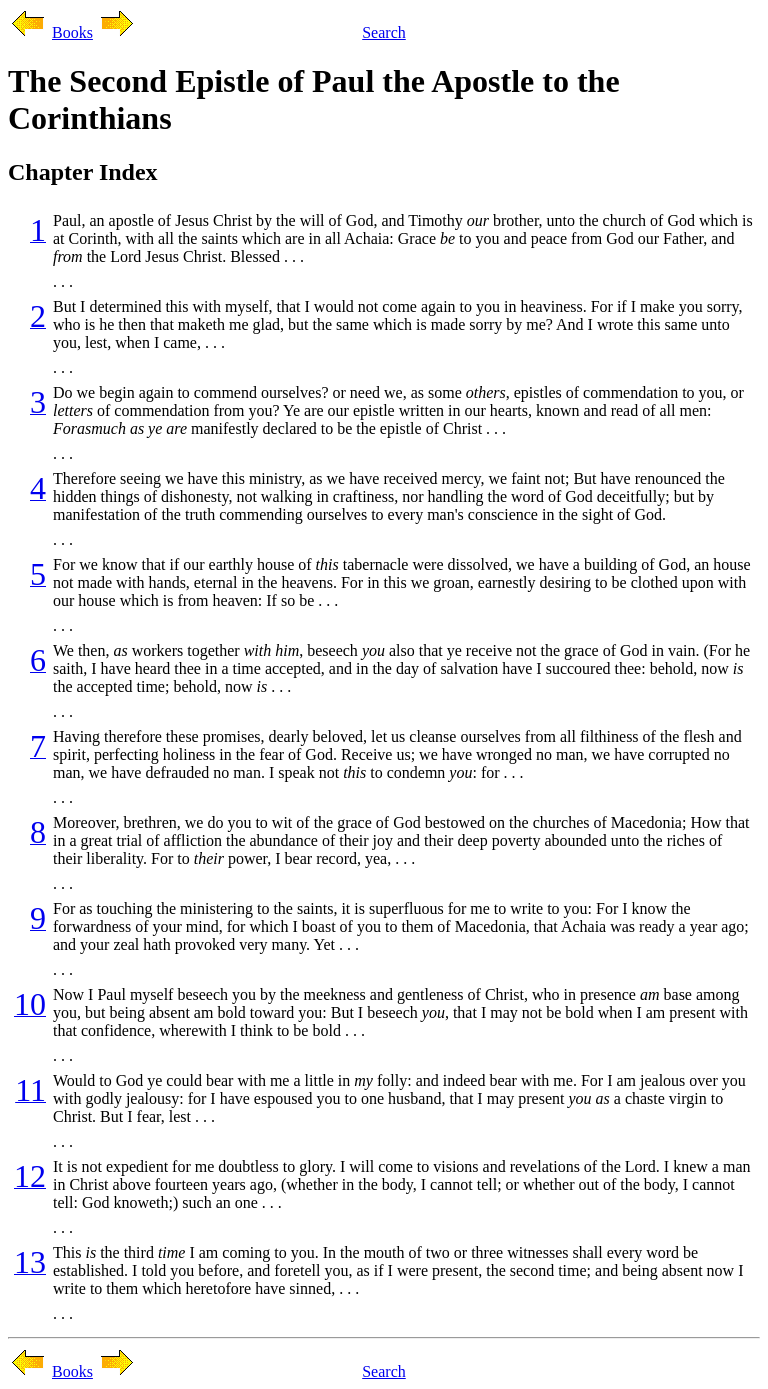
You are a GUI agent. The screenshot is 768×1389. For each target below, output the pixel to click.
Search (384, 32)
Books (72, 32)
